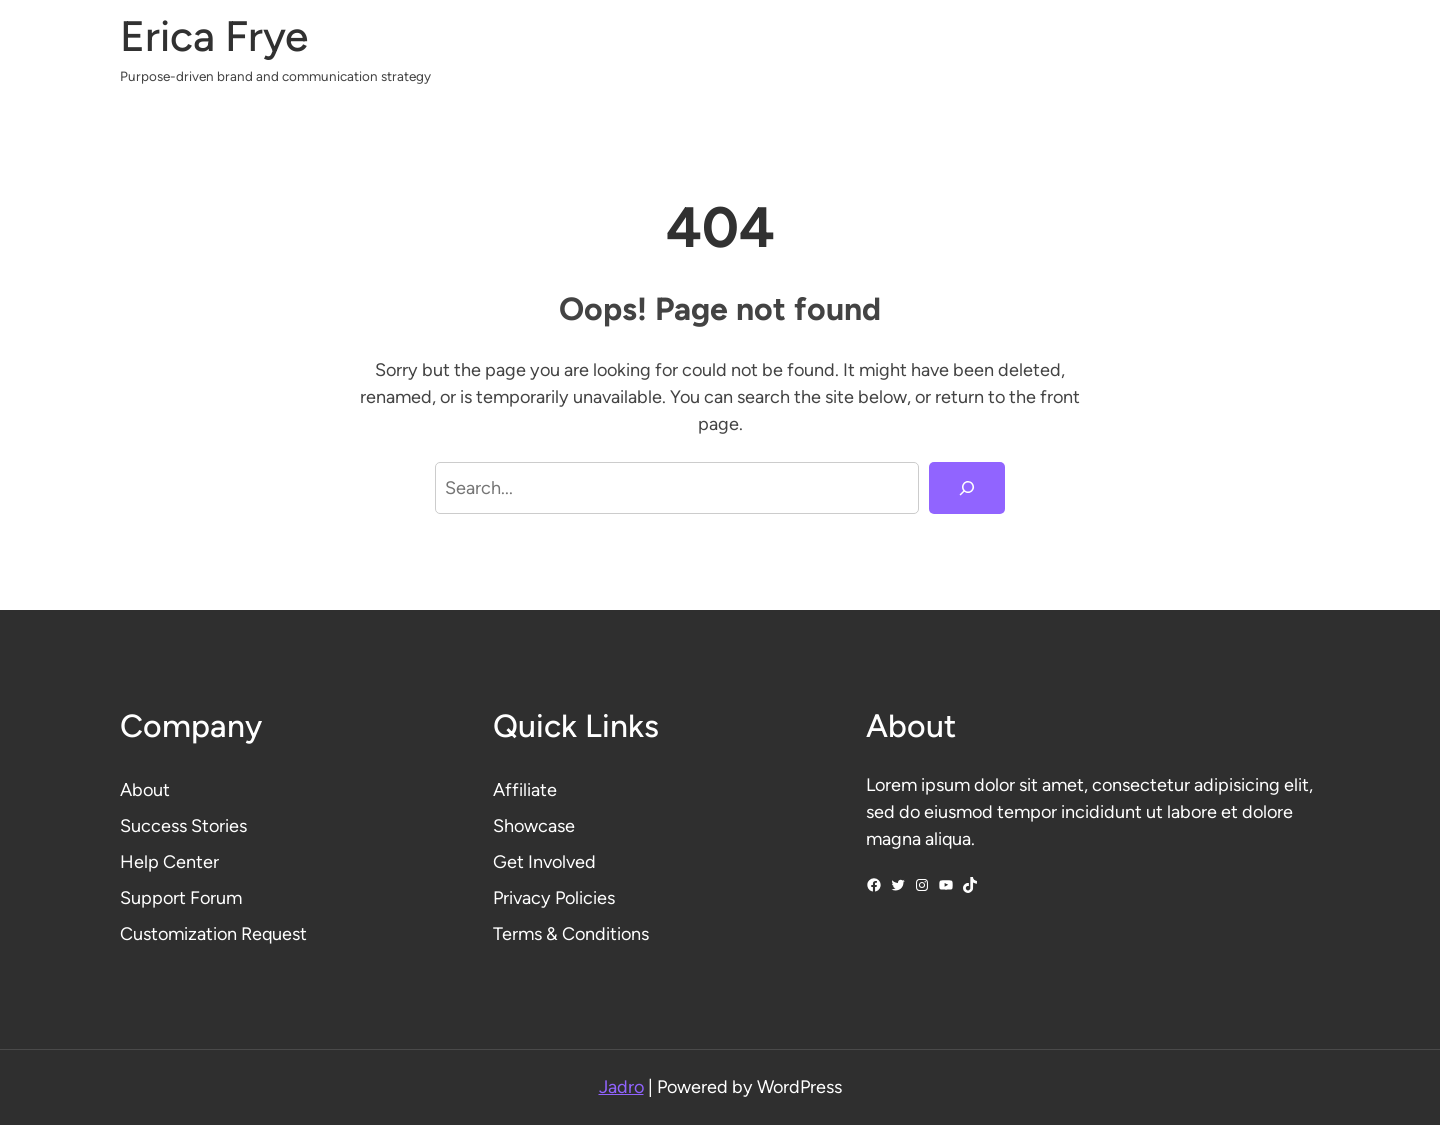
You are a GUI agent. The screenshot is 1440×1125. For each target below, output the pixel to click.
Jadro (621, 1087)
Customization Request (213, 934)
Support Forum (181, 898)
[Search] (967, 488)
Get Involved (544, 862)
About (145, 790)
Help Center (169, 862)
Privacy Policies (554, 898)
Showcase (534, 826)
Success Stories (183, 826)
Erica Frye (214, 36)
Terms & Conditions (571, 934)
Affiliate (525, 790)
